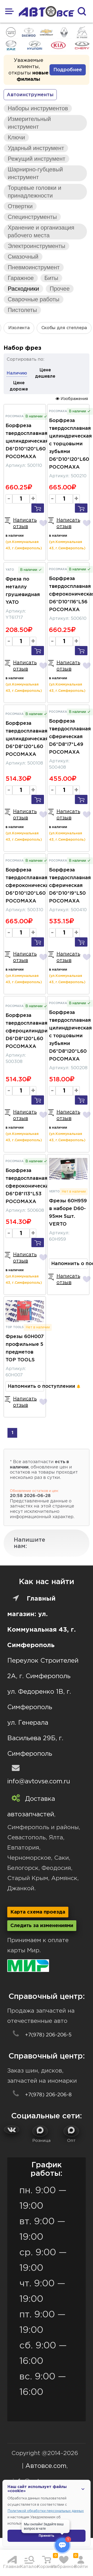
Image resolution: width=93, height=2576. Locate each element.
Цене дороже (19, 386)
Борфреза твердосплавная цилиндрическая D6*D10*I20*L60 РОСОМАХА (27, 441)
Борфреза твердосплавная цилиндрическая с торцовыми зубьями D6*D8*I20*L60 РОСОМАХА (70, 1035)
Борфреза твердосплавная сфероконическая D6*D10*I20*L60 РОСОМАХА (28, 885)
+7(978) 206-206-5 (39, 2035)
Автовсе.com (45, 2466)
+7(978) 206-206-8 (39, 2095)
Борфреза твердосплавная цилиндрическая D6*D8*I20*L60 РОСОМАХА (27, 739)
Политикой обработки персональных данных (45, 2511)
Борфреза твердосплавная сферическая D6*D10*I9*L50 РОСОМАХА (70, 885)
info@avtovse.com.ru (38, 1781)
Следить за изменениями (41, 1925)
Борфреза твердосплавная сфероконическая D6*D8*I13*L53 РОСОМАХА (28, 1186)
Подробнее (67, 70)
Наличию (17, 373)
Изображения (72, 399)
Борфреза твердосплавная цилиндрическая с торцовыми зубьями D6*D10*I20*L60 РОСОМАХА (70, 443)
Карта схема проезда (37, 1912)
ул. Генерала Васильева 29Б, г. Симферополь (35, 1738)
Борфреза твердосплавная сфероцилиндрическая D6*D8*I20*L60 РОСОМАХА (35, 1031)
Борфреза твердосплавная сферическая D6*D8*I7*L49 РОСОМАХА (70, 736)
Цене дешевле (45, 373)
